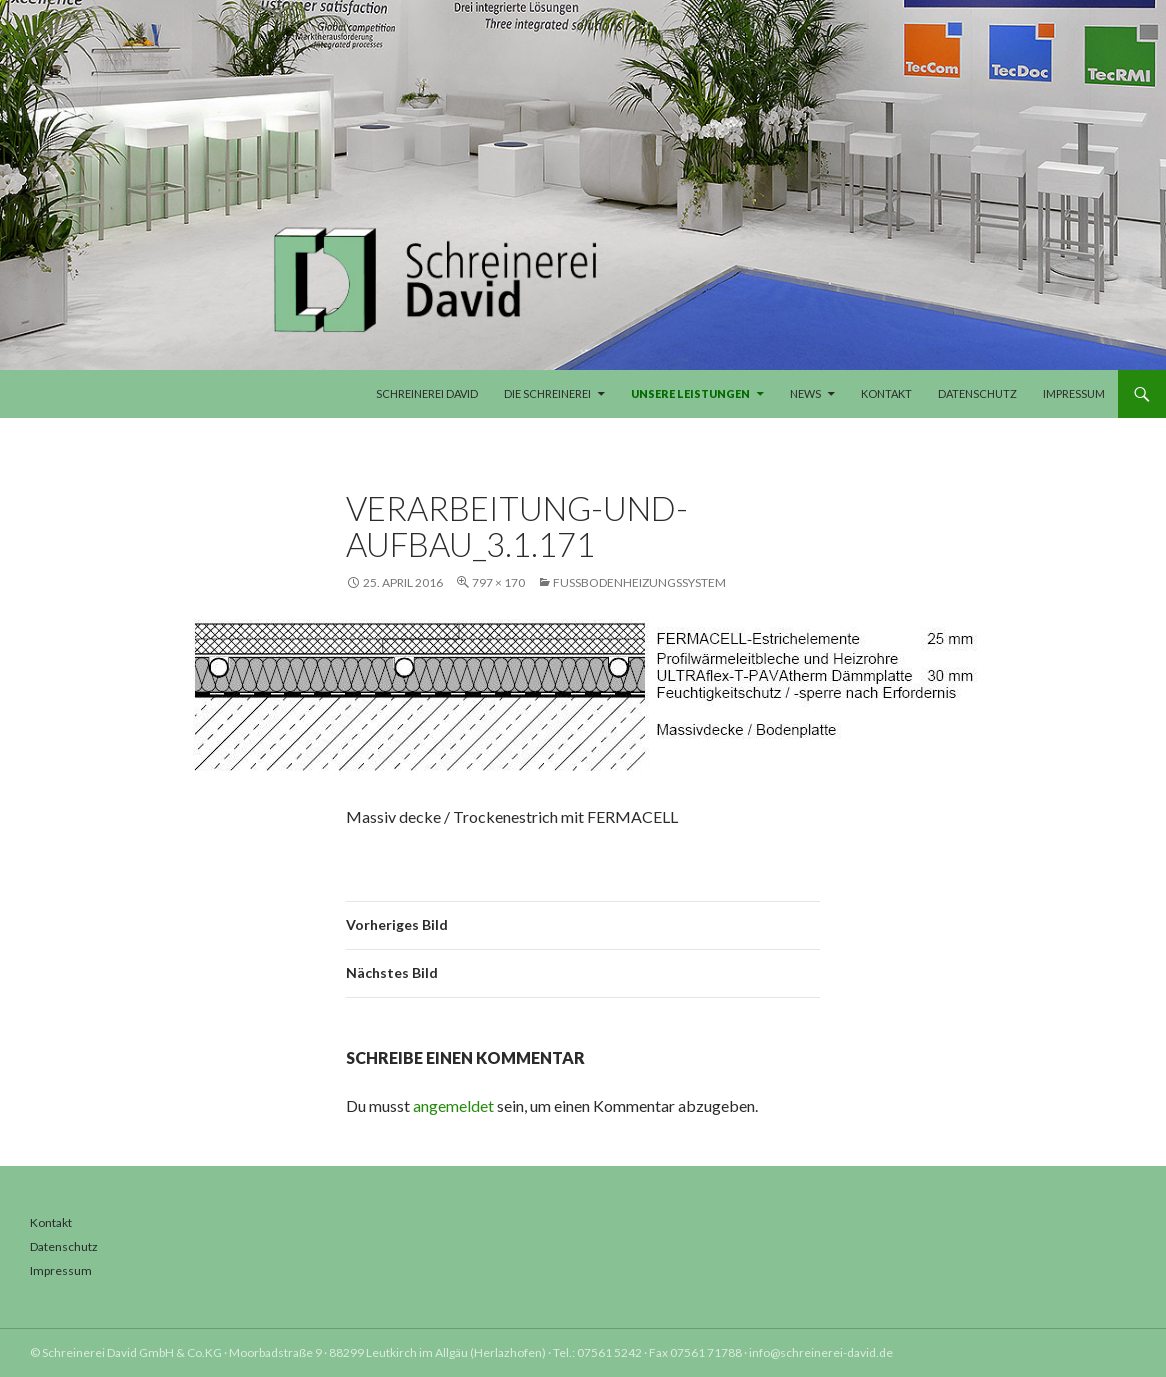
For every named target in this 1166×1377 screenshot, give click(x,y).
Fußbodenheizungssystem (639, 582)
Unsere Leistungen (690, 393)
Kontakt (886, 393)
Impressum (1074, 393)
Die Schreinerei (547, 393)
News (805, 393)
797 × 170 (498, 582)
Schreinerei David (427, 393)
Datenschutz (977, 393)
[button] (44, 1333)
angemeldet (453, 1105)
